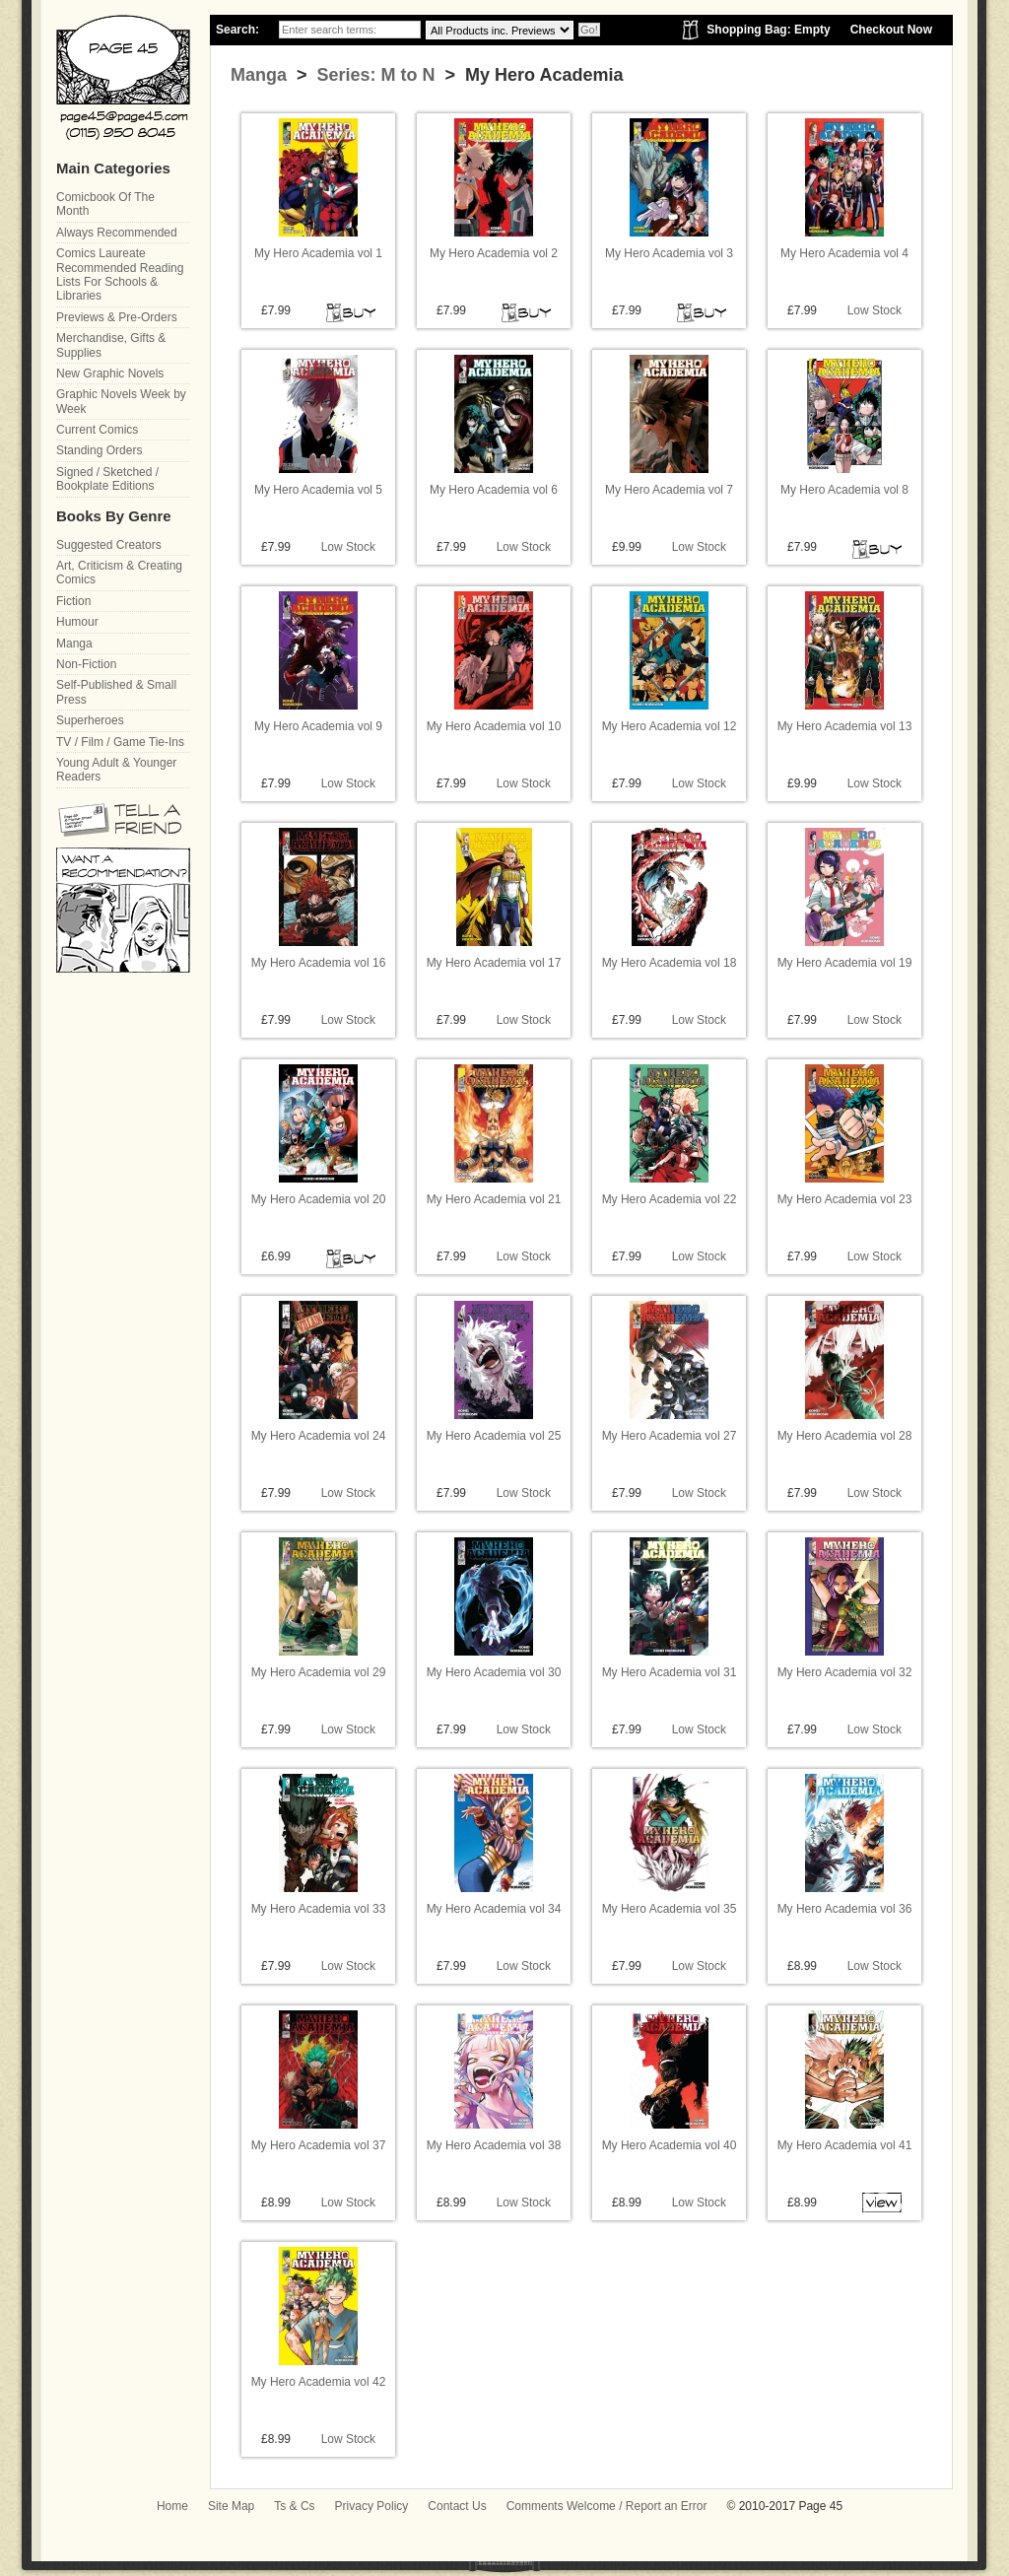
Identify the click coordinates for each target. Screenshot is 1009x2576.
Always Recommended (116, 232)
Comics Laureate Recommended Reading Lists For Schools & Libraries (119, 274)
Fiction (73, 601)
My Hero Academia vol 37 (318, 2145)
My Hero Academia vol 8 (844, 490)
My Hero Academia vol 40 (669, 2145)
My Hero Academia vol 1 (318, 253)
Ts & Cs (294, 2506)
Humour (77, 622)
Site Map (231, 2506)
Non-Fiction (86, 664)
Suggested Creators (109, 545)
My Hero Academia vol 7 (669, 490)
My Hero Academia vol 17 (494, 963)
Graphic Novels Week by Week (121, 401)
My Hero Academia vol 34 (494, 1909)
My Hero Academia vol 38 (494, 2145)
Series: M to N (374, 75)
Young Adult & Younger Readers (116, 769)
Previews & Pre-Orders (116, 317)
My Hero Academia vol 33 (318, 1909)
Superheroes (90, 720)
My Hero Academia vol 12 (669, 726)
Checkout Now (891, 29)
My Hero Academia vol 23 (844, 1199)
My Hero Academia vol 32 (844, 1672)
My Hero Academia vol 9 (318, 726)
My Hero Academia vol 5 (318, 490)
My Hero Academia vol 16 (318, 963)
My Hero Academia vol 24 (318, 1436)
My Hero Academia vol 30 (494, 1672)
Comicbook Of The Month (105, 204)
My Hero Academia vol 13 (844, 726)
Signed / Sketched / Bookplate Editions (107, 479)
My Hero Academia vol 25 (494, 1436)
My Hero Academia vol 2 (494, 253)
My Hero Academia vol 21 (494, 1199)
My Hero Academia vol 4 (844, 253)
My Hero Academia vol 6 (494, 490)
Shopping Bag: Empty (768, 29)
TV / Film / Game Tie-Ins (120, 742)
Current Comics (97, 430)
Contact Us (457, 2506)
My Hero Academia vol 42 (318, 2382)
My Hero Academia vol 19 (844, 963)
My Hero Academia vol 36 (844, 1909)
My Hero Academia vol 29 (318, 1672)
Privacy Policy (372, 2506)
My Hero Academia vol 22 (669, 1199)
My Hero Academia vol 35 (669, 1909)
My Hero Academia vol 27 (669, 1436)
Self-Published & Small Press (116, 692)
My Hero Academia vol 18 (669, 963)
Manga (259, 75)
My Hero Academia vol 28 (844, 1436)
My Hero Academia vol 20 (318, 1199)
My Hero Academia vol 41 (844, 2145)
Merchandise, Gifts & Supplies (111, 345)
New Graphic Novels (110, 373)
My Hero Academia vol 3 (669, 253)
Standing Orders (99, 450)
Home (172, 2506)
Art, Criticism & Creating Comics (119, 572)
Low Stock (874, 310)
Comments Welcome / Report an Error (606, 2506)
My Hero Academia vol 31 (669, 1672)
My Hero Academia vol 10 (494, 726)
